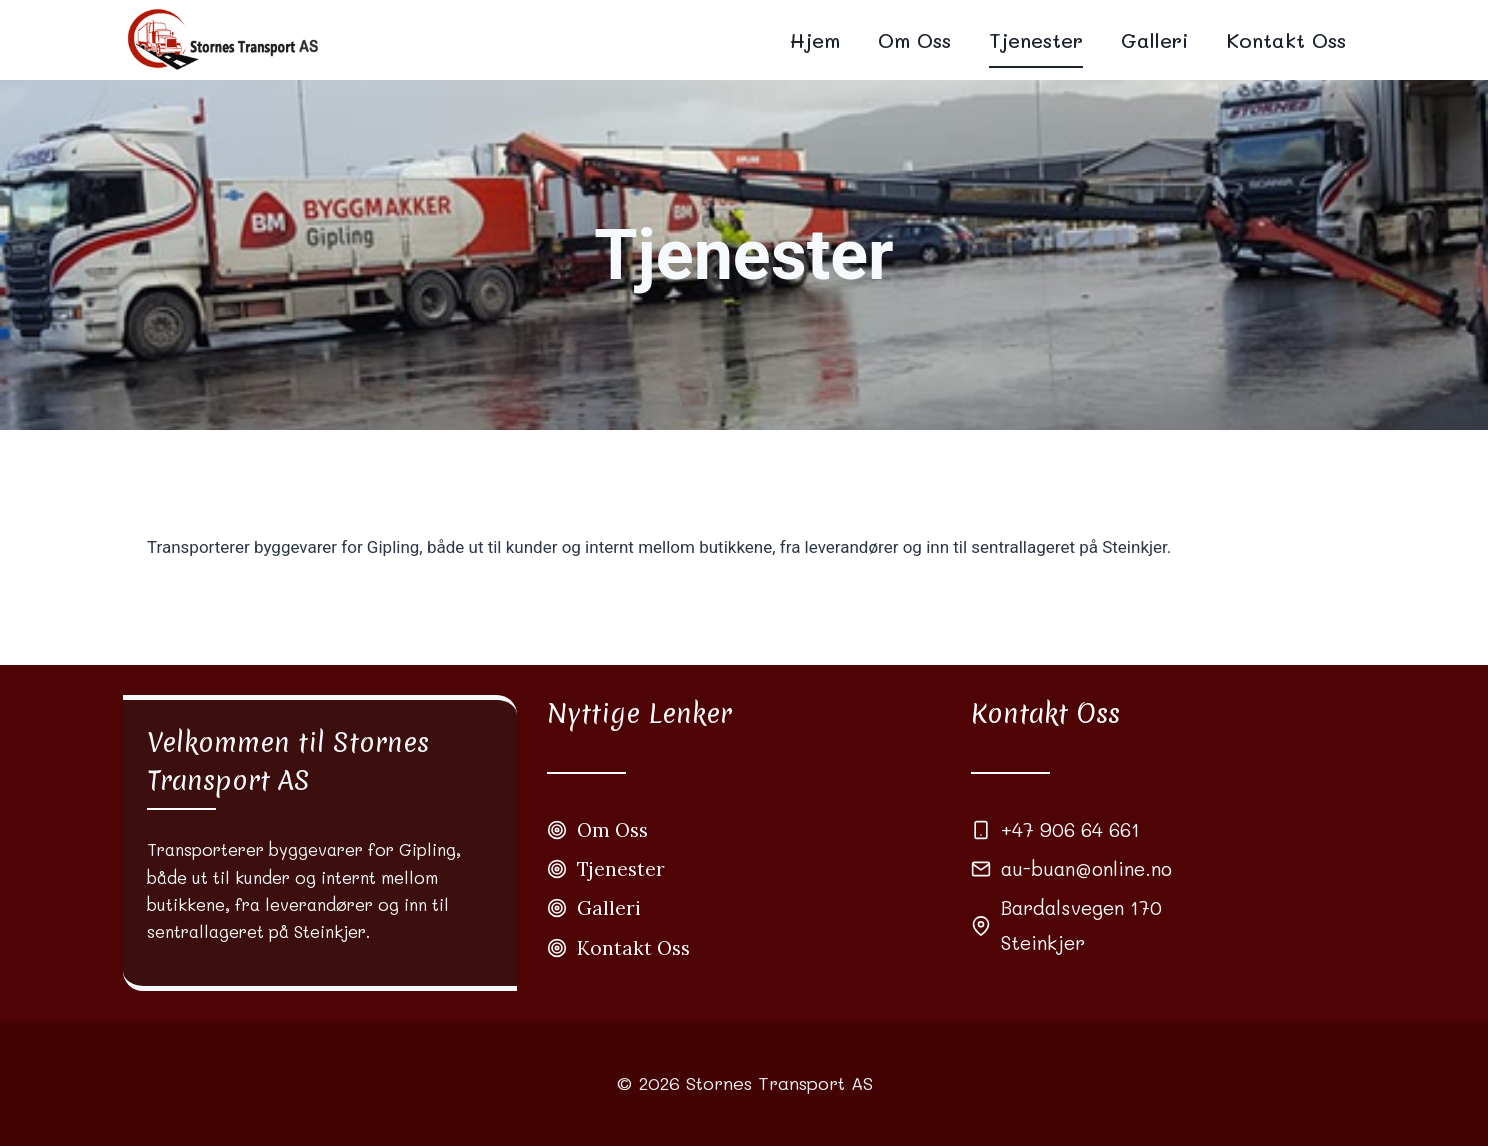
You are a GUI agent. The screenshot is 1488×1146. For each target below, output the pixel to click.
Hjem (815, 40)
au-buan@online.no (1086, 868)
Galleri (1154, 40)
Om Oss (914, 40)
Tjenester (1036, 40)
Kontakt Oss (1286, 40)
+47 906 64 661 (1070, 829)
